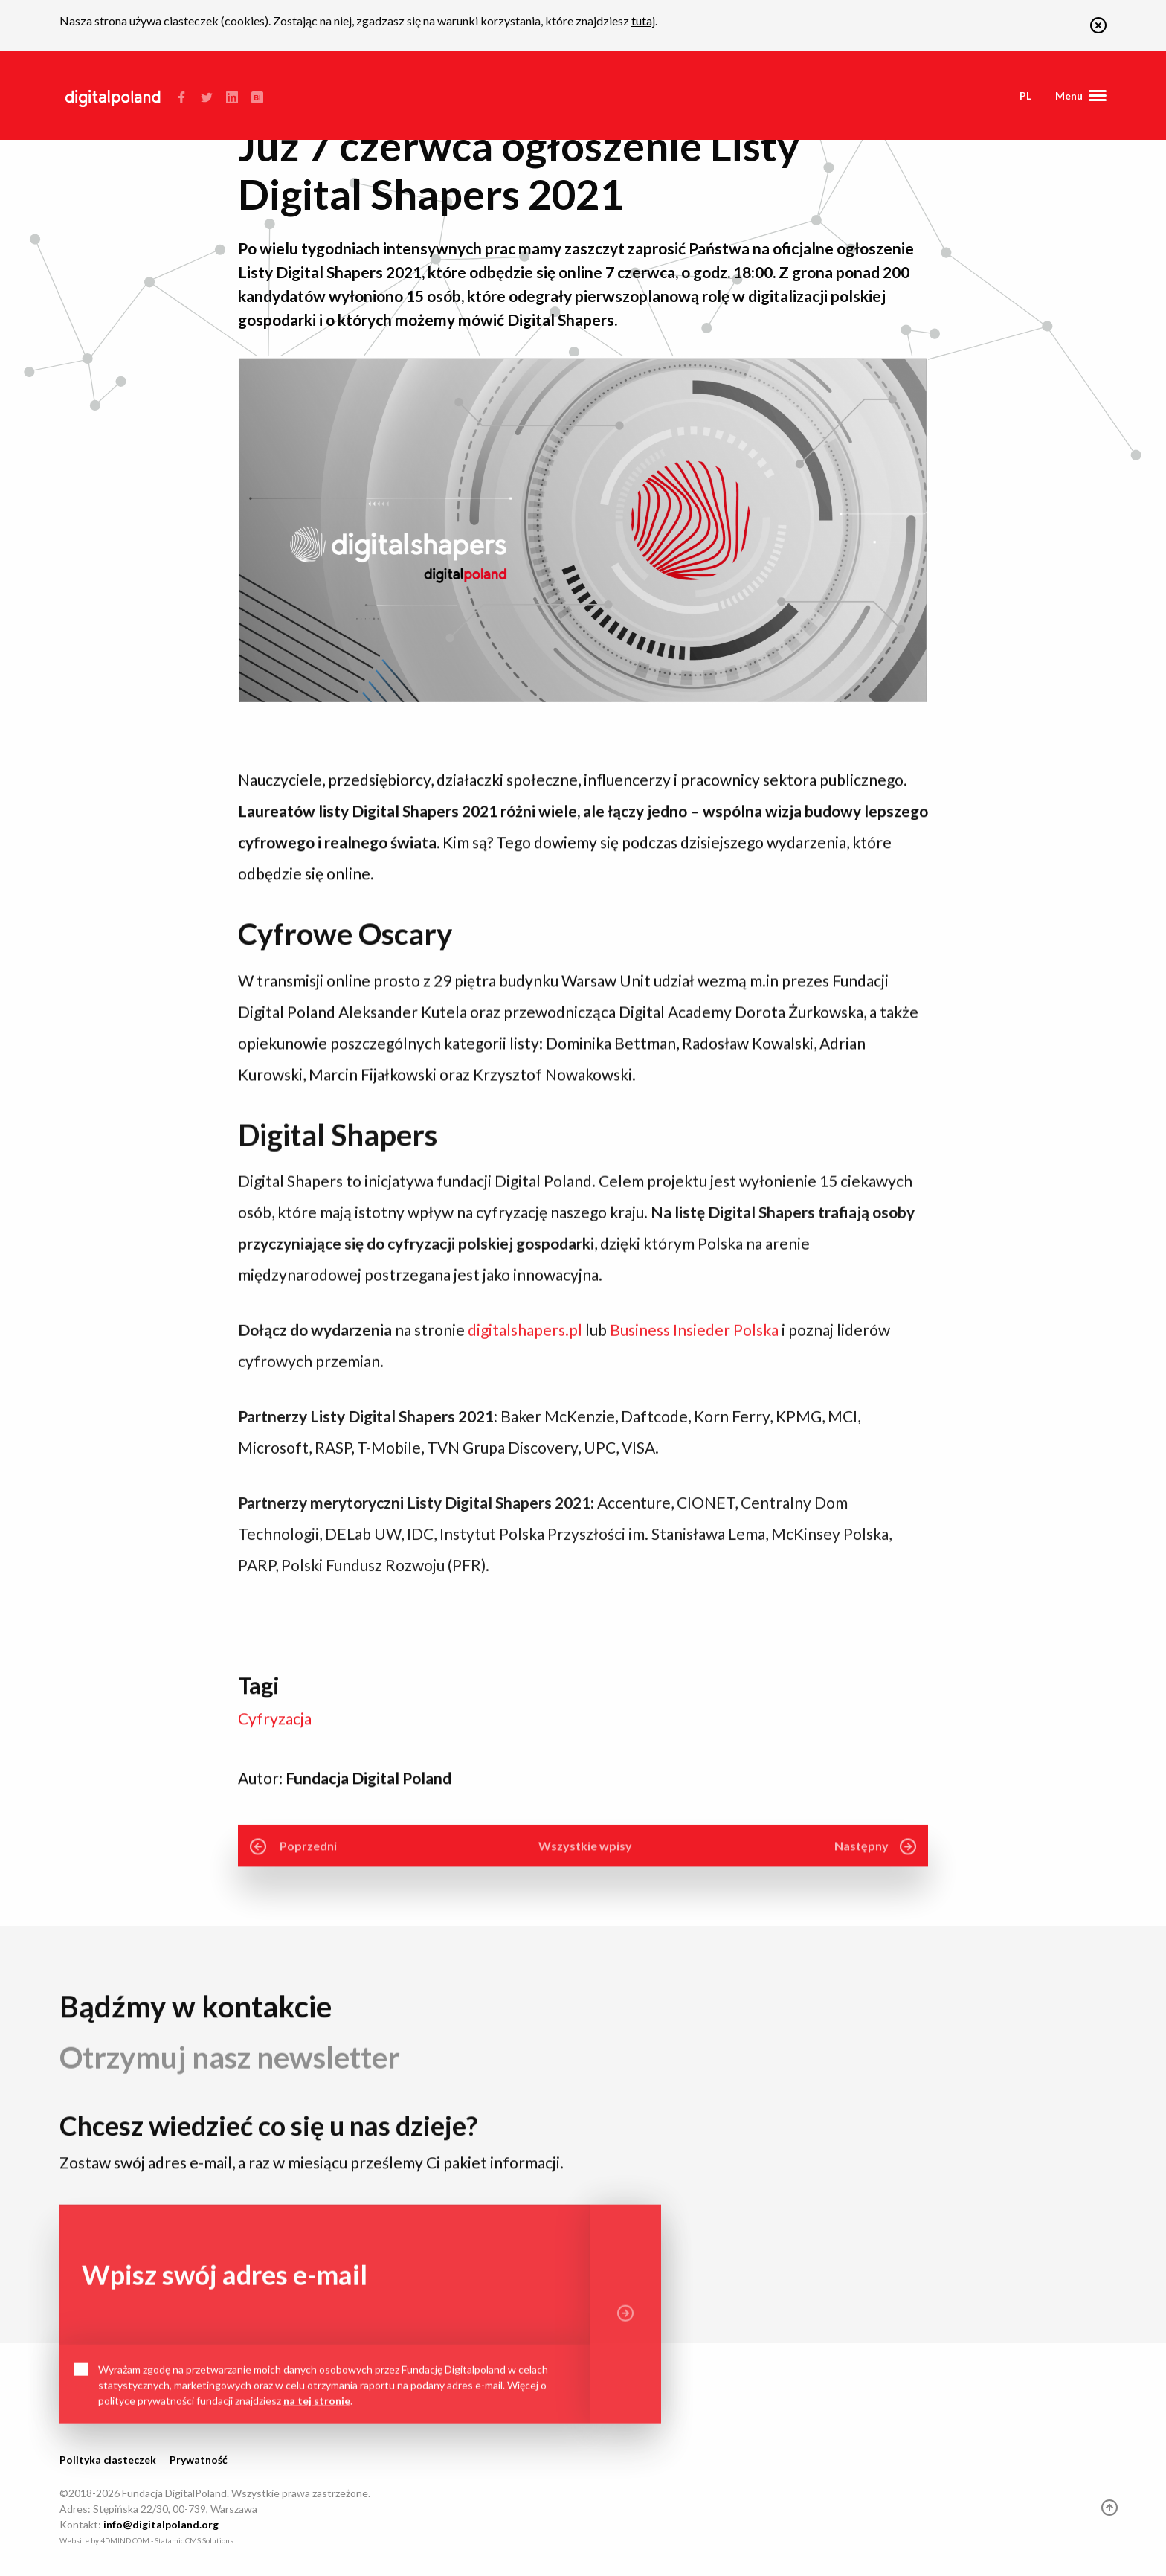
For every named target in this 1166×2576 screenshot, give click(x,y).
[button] (1098, 29)
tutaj (643, 20)
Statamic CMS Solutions (194, 2540)
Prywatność (199, 2459)
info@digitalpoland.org (161, 2524)
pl (1025, 95)
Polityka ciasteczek (107, 2459)
